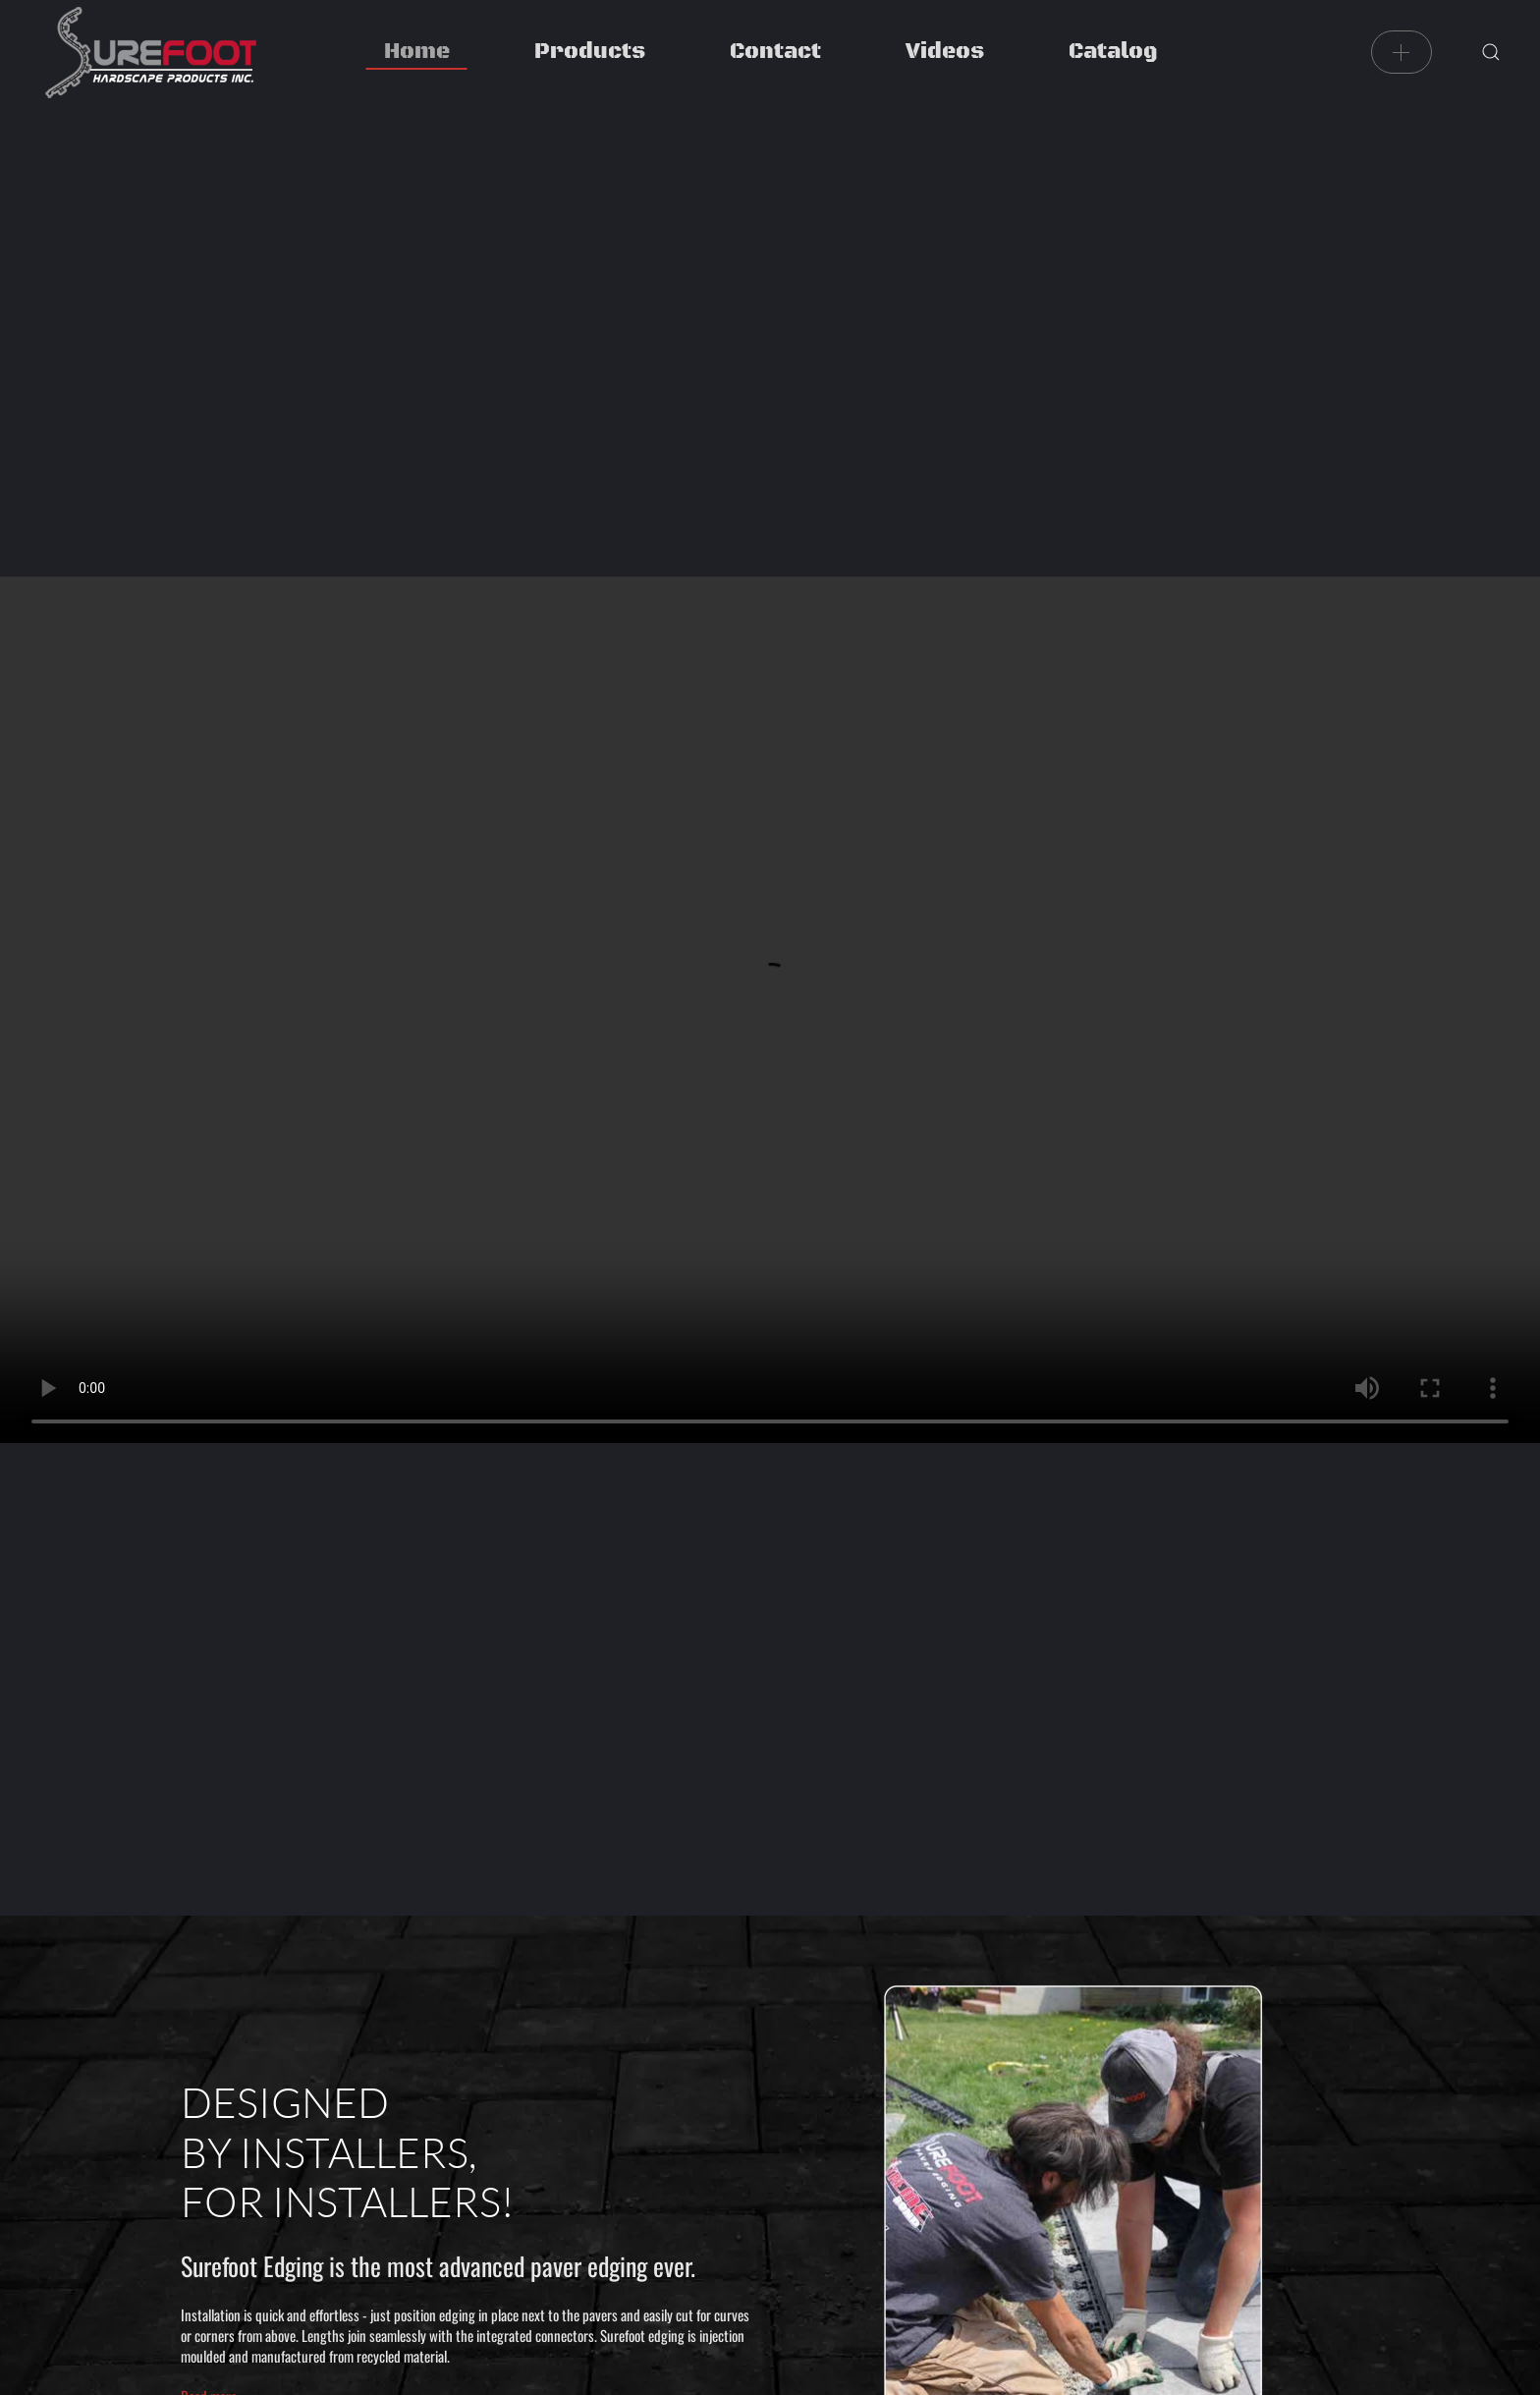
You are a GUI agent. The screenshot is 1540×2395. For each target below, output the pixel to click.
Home (417, 51)
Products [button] (589, 51)
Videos (945, 51)
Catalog (1113, 51)
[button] (1491, 52)
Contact (775, 51)
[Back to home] (150, 52)
